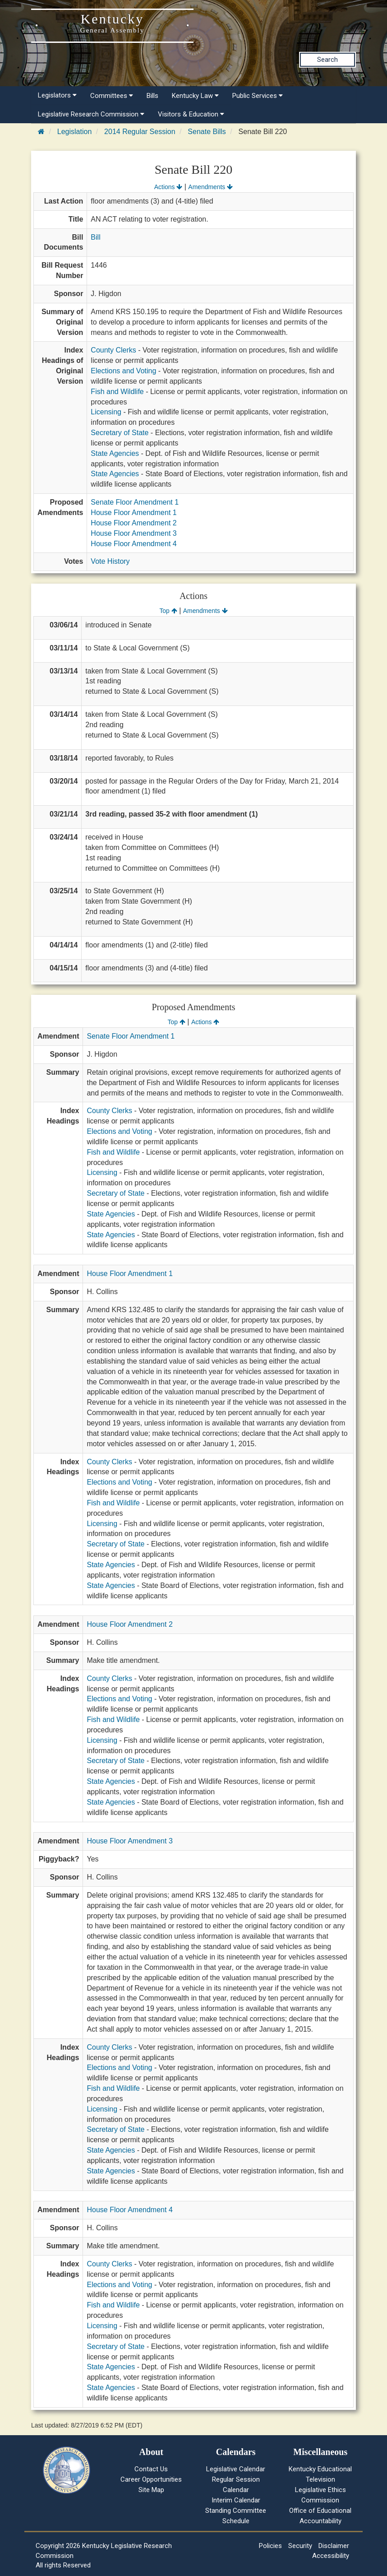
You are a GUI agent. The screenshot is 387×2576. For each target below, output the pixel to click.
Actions (168, 186)
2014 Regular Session (139, 131)
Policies (270, 2546)
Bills (152, 96)
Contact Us (151, 2469)
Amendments (210, 186)
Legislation (74, 131)
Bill (95, 237)
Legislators (57, 95)
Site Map (151, 2490)
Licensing (106, 412)
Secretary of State (119, 432)
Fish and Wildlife (117, 391)
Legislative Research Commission (91, 114)
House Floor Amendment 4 (133, 544)
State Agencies (115, 453)
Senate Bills (207, 131)
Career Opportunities (151, 2479)
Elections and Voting (123, 371)
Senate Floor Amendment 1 (135, 502)
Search (327, 60)
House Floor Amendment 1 (133, 512)
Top (168, 610)
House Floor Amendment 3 (133, 533)
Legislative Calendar (235, 2469)
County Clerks (113, 350)
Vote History (110, 561)
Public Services (257, 96)
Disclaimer (333, 2546)
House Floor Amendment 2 (133, 523)
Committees (111, 96)
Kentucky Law (195, 96)
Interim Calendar (236, 2500)
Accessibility (330, 2556)
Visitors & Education (191, 114)
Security (300, 2546)
